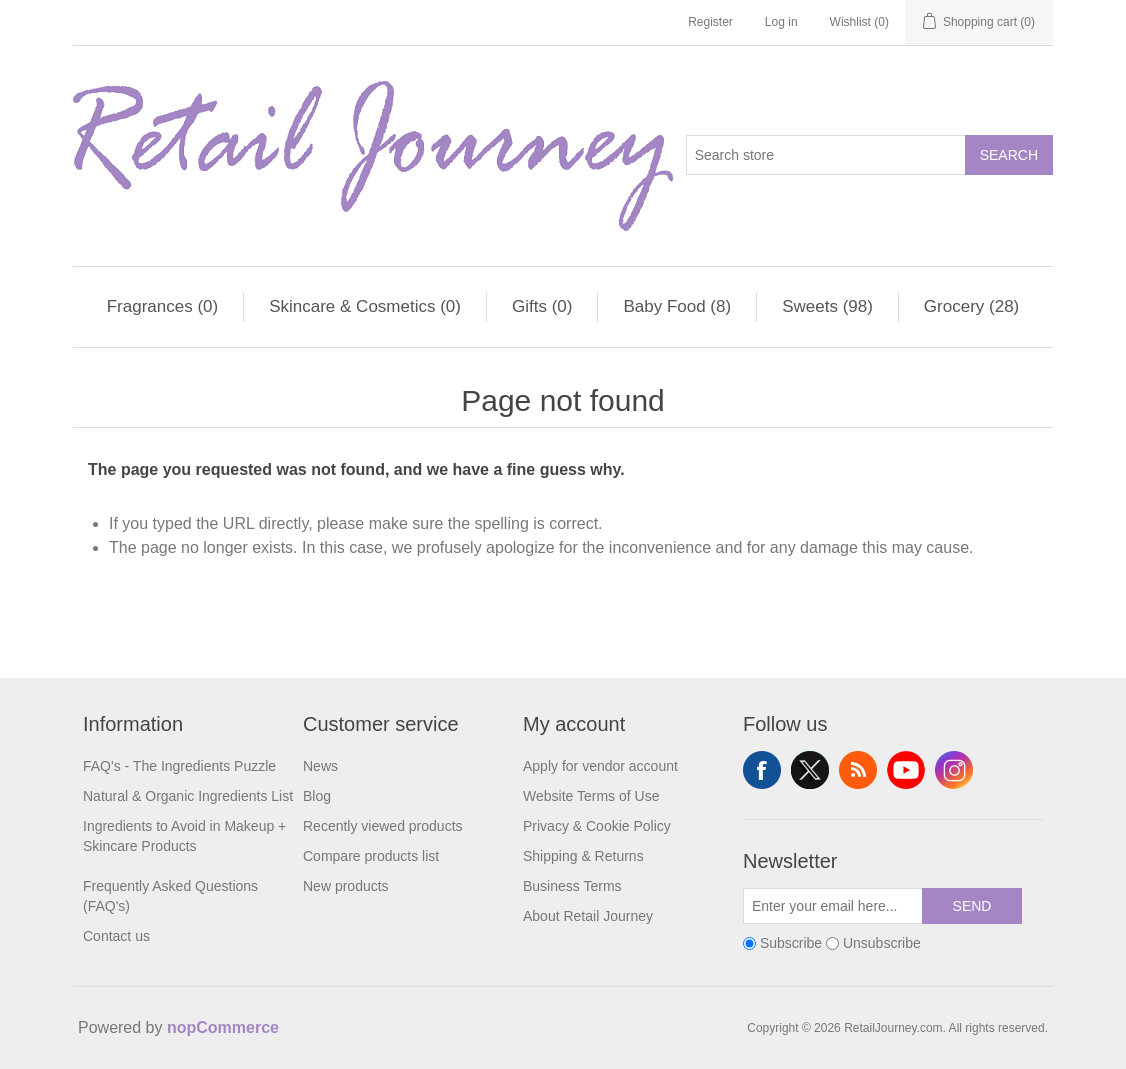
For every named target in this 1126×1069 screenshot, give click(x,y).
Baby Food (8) (677, 306)
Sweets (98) (827, 306)
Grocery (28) (971, 306)
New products (346, 886)
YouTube (906, 770)
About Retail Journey (588, 916)
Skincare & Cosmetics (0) (365, 306)
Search (1009, 155)
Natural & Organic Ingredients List (188, 796)
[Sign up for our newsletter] (833, 906)
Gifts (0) (542, 306)
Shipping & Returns (583, 856)
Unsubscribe (882, 943)
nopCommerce (223, 1027)
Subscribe (791, 943)
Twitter (810, 770)
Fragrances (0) (162, 306)
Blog (317, 796)
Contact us (116, 936)
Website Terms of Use (591, 796)
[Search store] (826, 155)
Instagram (954, 770)
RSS (858, 770)
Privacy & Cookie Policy (597, 826)
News (320, 766)
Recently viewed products (383, 826)
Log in (781, 22)
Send (972, 906)
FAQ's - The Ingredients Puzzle (179, 766)
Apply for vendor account (600, 766)
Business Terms (572, 886)
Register (710, 22)
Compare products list (371, 856)
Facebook (762, 770)
